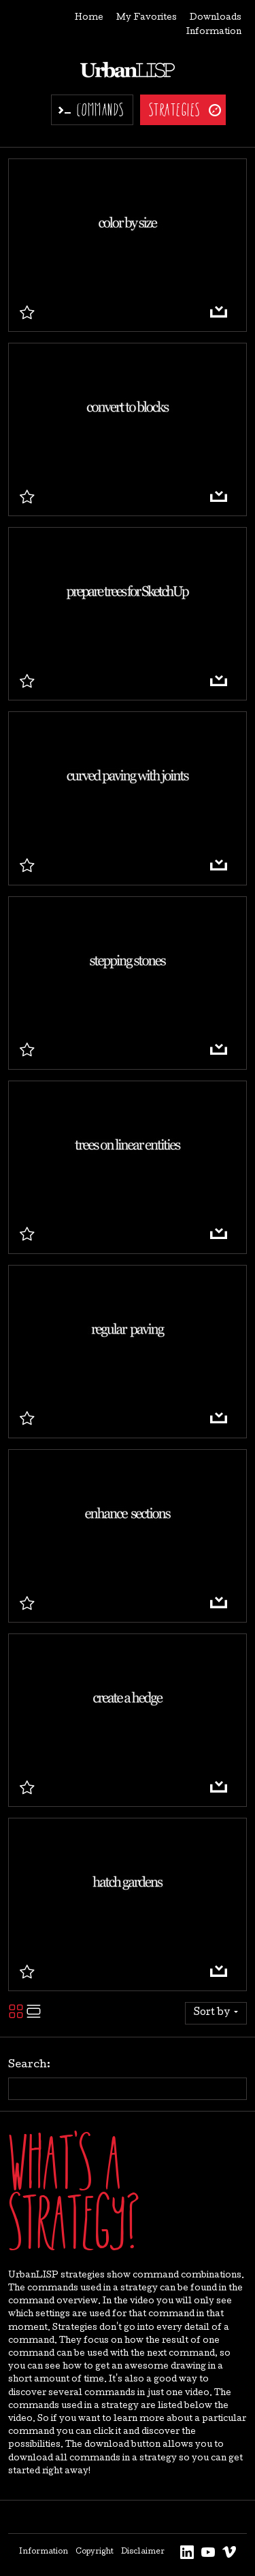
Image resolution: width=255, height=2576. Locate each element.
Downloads (215, 18)
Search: (29, 2065)
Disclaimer (143, 2552)
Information (213, 32)
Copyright (94, 2552)
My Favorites (146, 18)
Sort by (213, 2013)
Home (89, 18)
